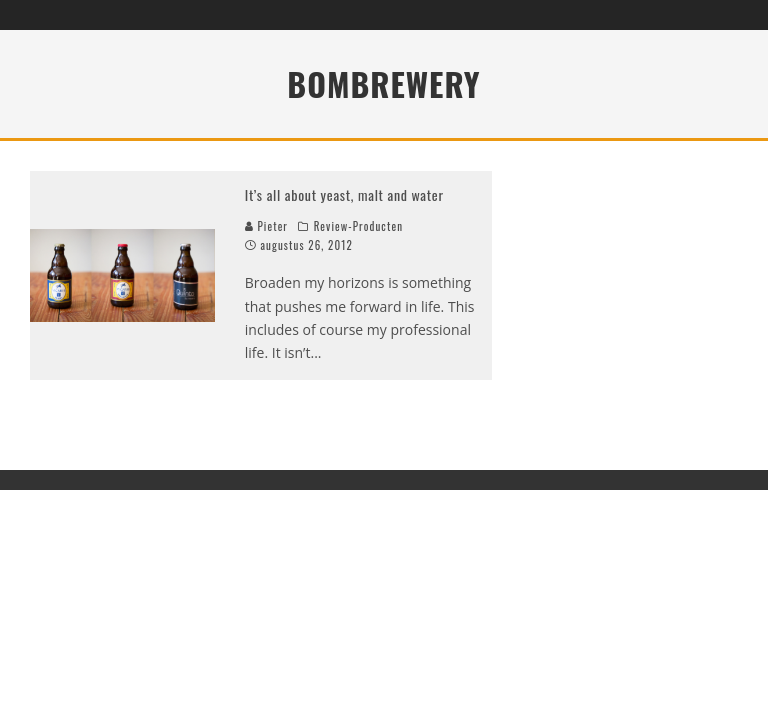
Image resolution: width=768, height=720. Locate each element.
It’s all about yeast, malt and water (344, 194)
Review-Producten (358, 226)
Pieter (266, 226)
